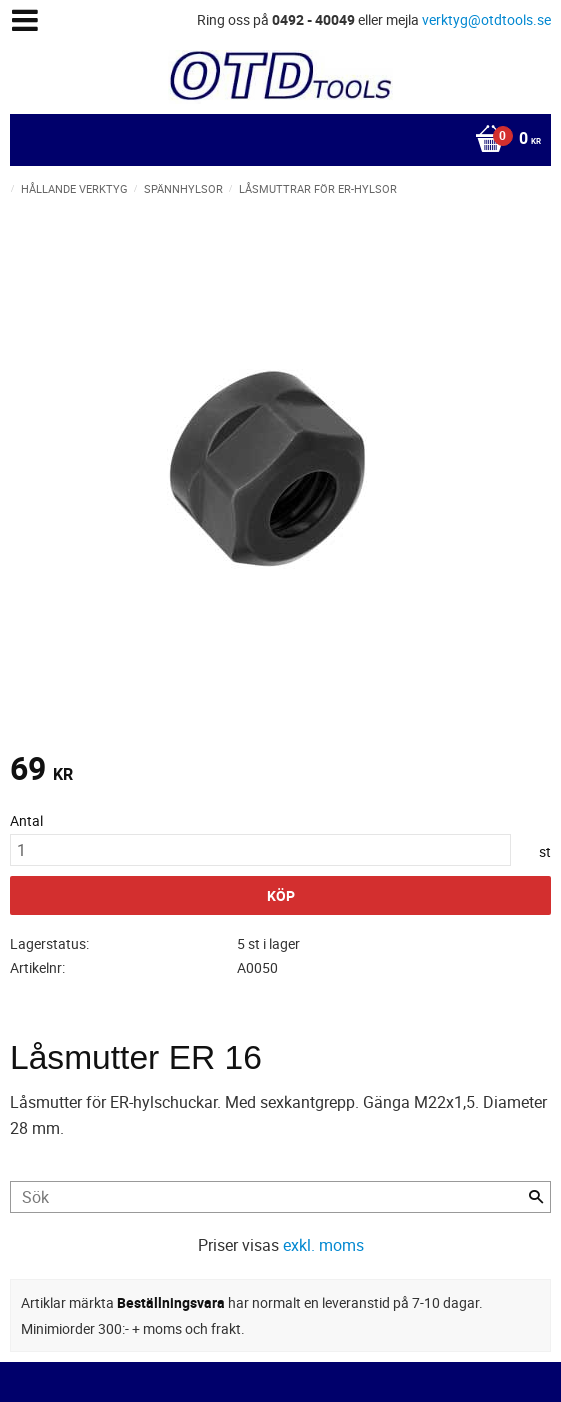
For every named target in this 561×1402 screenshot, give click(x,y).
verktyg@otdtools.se (486, 19)
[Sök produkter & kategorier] (280, 1197)
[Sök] (536, 1197)
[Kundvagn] (275, 140)
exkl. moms (323, 1245)
